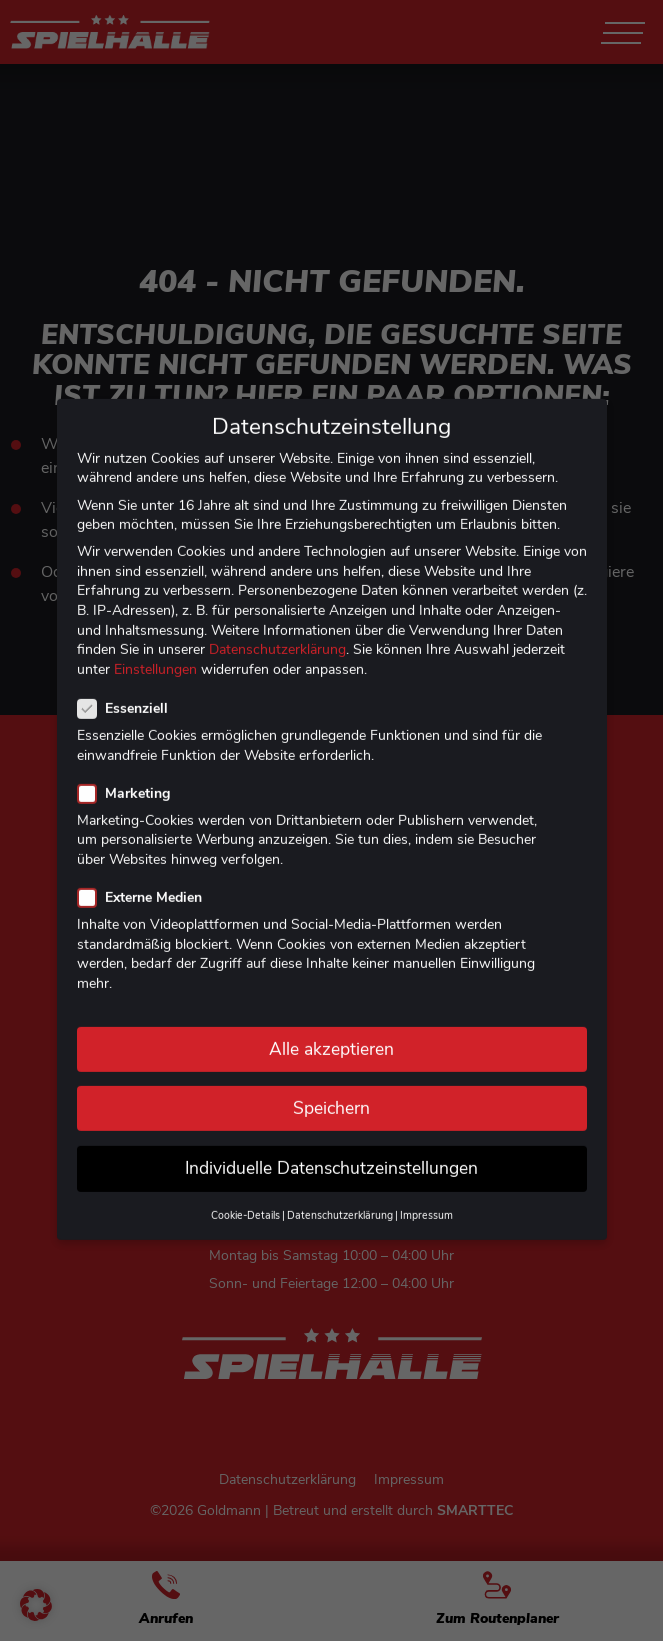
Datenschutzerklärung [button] (340, 1196)
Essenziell (129, 689)
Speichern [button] (331, 1088)
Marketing (130, 773)
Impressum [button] (426, 1196)
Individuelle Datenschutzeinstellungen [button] (331, 1148)
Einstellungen (155, 649)
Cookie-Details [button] (245, 1196)
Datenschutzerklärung (277, 630)
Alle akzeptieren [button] (331, 1029)
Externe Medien (146, 878)
